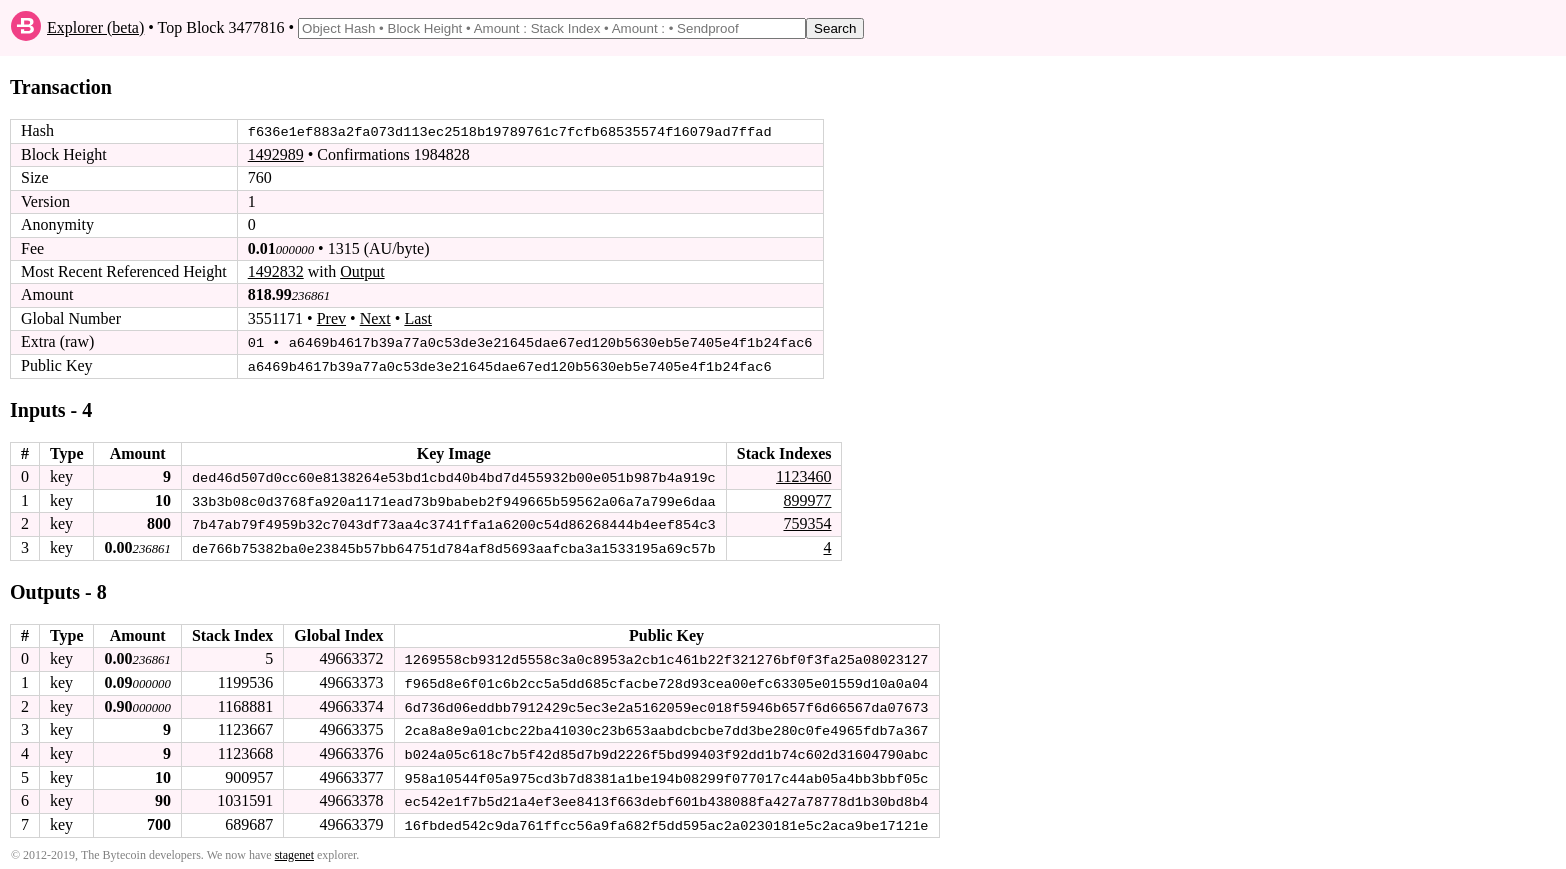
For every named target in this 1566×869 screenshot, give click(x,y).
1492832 (276, 271)
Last (418, 318)
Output (362, 271)
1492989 (276, 154)
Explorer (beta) (95, 27)
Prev (331, 318)
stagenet (294, 850)
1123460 (803, 475)
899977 (807, 498)
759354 (807, 522)
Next (375, 318)
